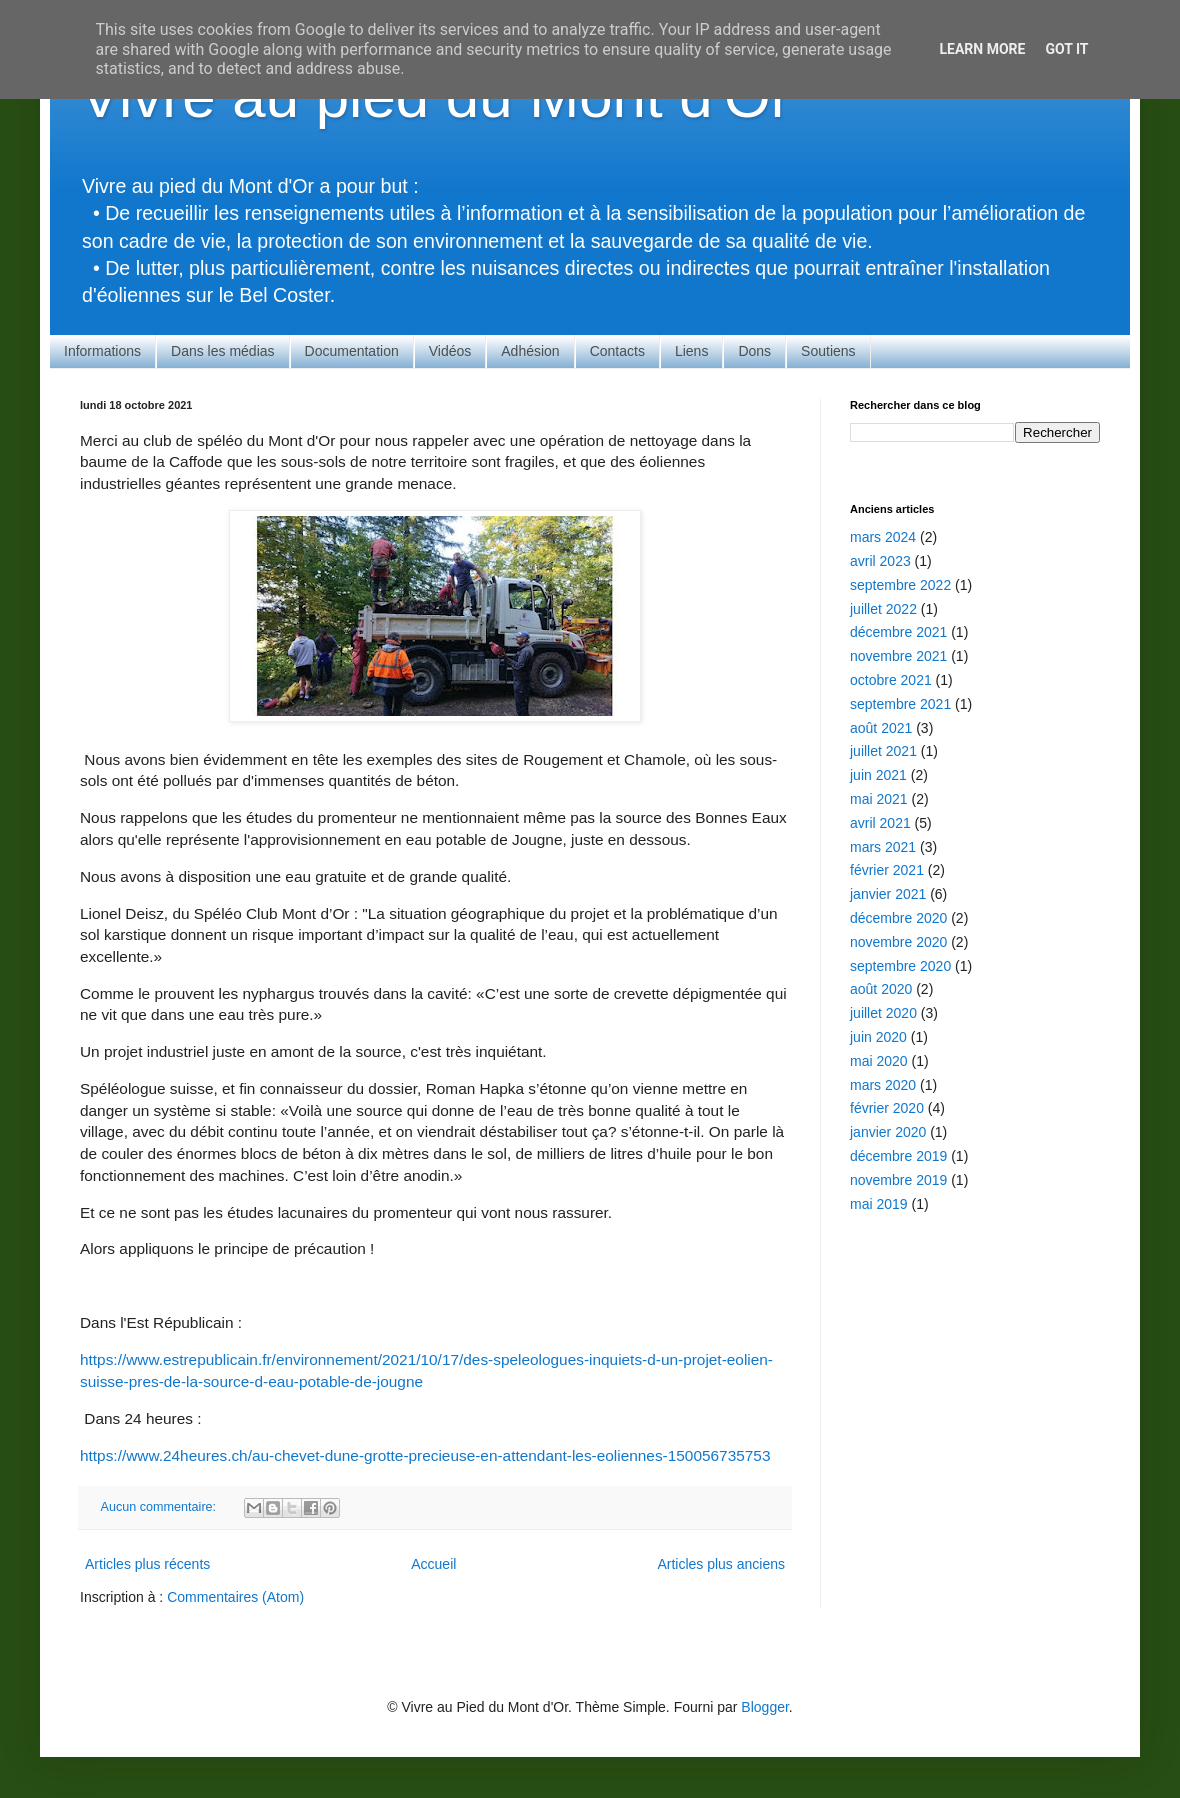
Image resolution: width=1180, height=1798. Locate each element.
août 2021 (881, 728)
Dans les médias (223, 351)
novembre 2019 (898, 1180)
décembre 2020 (898, 918)
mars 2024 (883, 537)
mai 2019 (879, 1204)
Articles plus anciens (721, 1564)
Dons (754, 351)
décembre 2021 (898, 632)
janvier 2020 (888, 1132)
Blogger (764, 1707)
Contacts (617, 351)
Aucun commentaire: (160, 1507)
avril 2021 (880, 823)
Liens (691, 351)
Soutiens (828, 351)
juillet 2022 (883, 609)
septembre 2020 (900, 966)
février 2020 (887, 1108)
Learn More (982, 49)
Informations (102, 351)
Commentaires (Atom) (235, 1597)
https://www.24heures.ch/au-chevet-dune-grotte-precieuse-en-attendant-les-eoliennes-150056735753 (425, 1455)
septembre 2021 (900, 704)
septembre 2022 (900, 585)
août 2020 (881, 989)
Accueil (433, 1564)
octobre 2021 (891, 680)
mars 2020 (883, 1085)
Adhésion (530, 351)
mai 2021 (879, 799)
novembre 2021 (898, 656)
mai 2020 (879, 1061)
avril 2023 (880, 561)
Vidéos (450, 351)
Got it (1066, 49)
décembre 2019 (898, 1156)
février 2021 (887, 870)
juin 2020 (878, 1037)
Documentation (352, 351)
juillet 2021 (883, 751)
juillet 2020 (883, 1013)
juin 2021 (878, 775)
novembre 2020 (898, 942)
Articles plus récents (147, 1564)
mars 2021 (883, 847)
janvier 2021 (888, 894)
